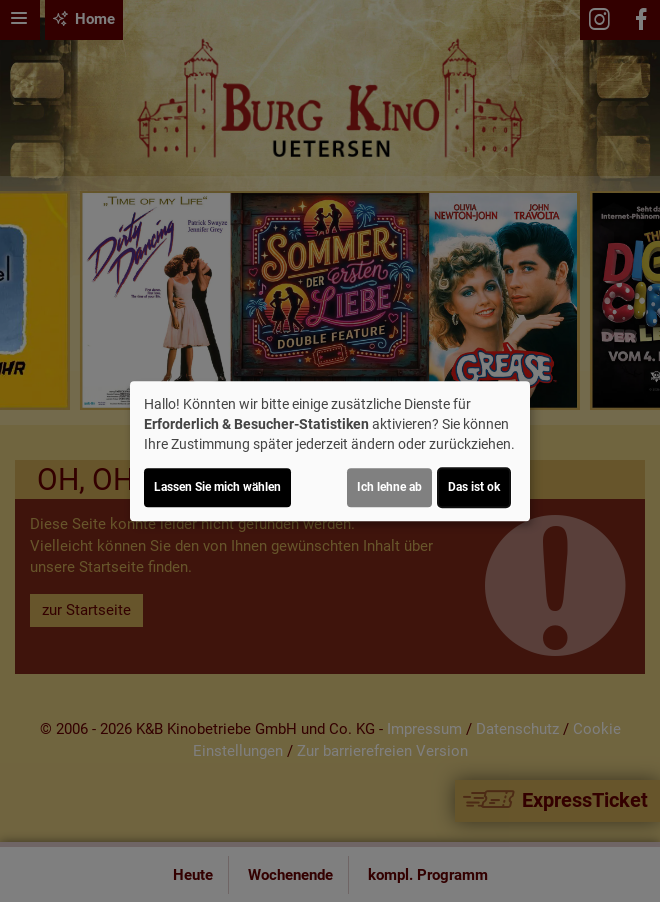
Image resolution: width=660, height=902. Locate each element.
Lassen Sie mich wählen (217, 487)
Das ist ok (474, 487)
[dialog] (330, 451)
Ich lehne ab (389, 487)
